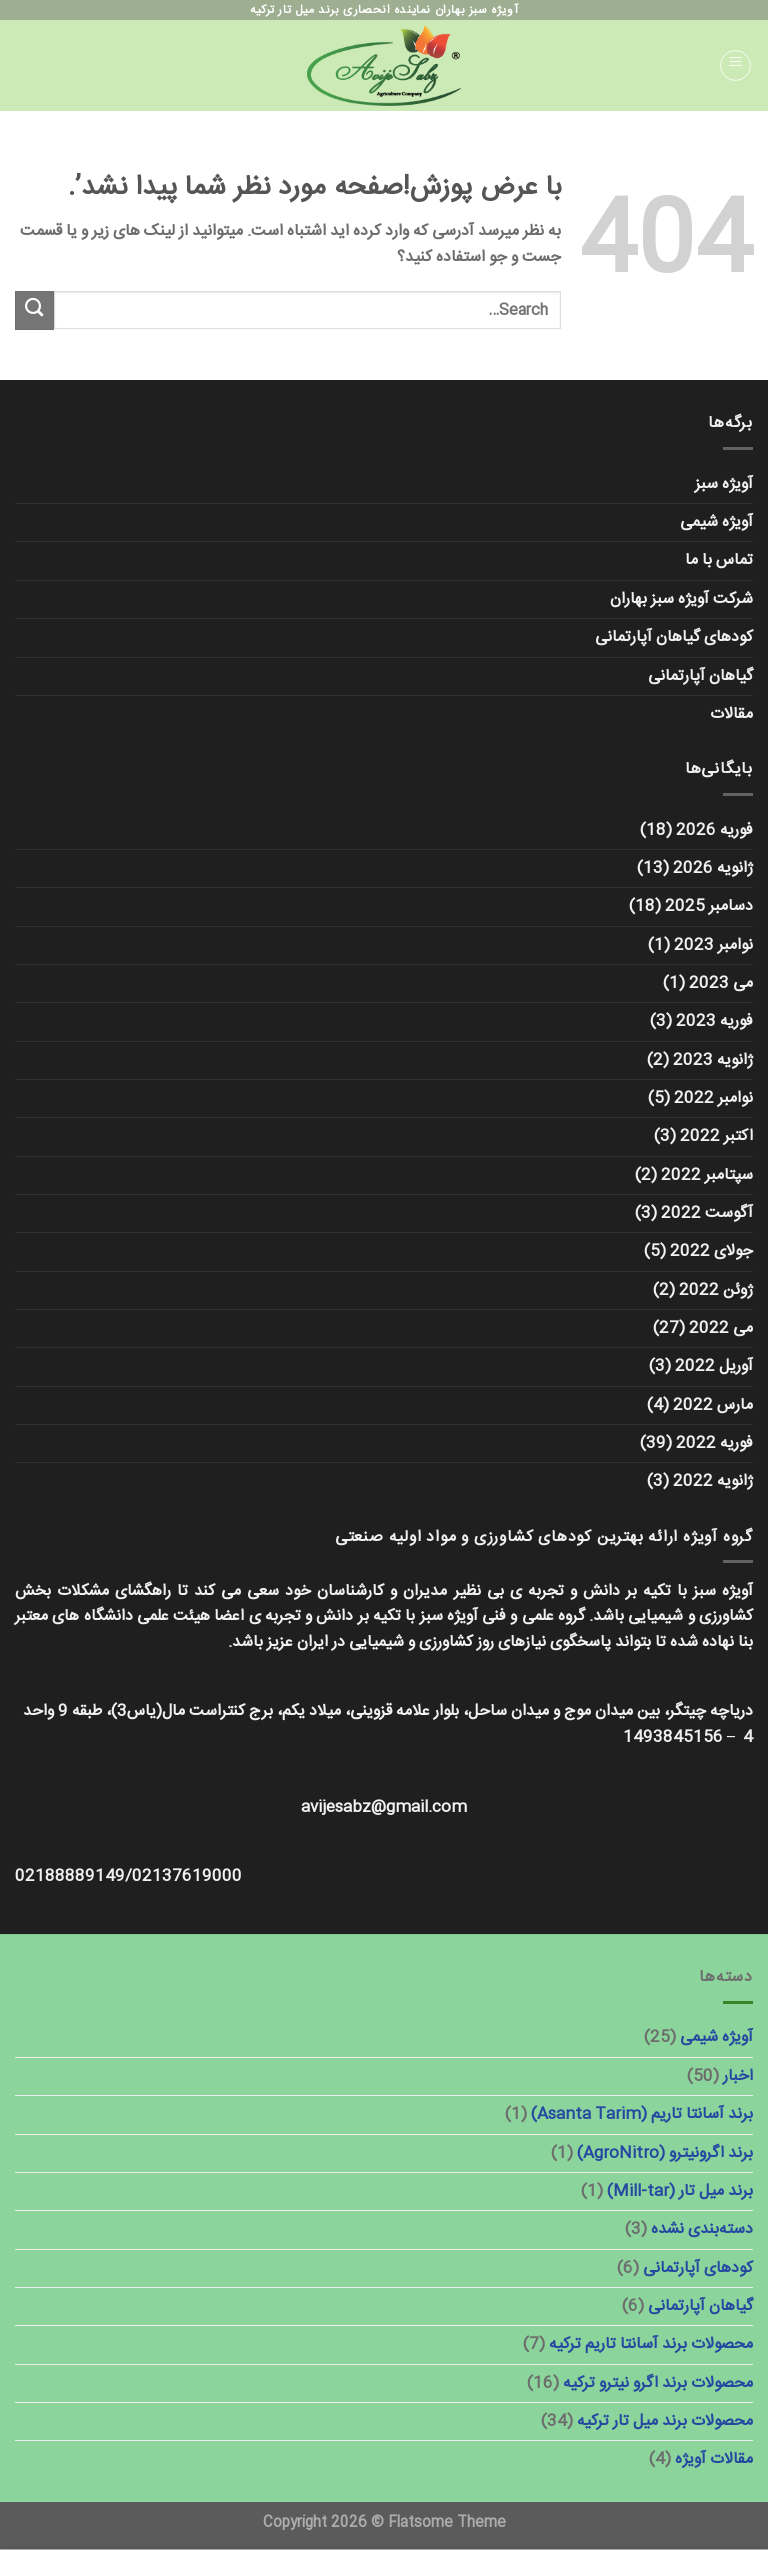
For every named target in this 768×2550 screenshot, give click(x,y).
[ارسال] (34, 310)
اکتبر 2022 (716, 1136)
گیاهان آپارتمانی (700, 676)
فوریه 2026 (714, 830)
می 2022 (721, 1328)
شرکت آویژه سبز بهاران (681, 599)
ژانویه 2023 (713, 1060)
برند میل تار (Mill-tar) (680, 2191)
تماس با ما (719, 560)
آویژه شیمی (716, 522)
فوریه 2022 (714, 1443)
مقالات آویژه (714, 2459)
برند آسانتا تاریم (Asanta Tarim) (642, 2114)
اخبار (738, 2076)
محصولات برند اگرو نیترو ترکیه (658, 2383)
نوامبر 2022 (713, 1098)
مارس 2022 (713, 1405)
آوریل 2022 (714, 1366)
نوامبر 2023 (713, 945)
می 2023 (721, 983)
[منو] (736, 66)
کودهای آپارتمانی (698, 2268)
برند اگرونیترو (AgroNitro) (665, 2153)
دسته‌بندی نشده (702, 2229)
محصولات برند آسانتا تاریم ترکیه (651, 2344)
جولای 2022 (711, 1251)
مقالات (731, 714)
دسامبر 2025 (709, 906)
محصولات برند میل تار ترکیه (665, 2421)
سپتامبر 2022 (707, 1175)
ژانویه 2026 (713, 868)
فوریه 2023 (714, 1021)
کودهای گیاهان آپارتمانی (674, 637)
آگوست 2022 (707, 1213)
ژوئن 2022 (716, 1290)
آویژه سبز (724, 484)
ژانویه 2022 (713, 1481)
